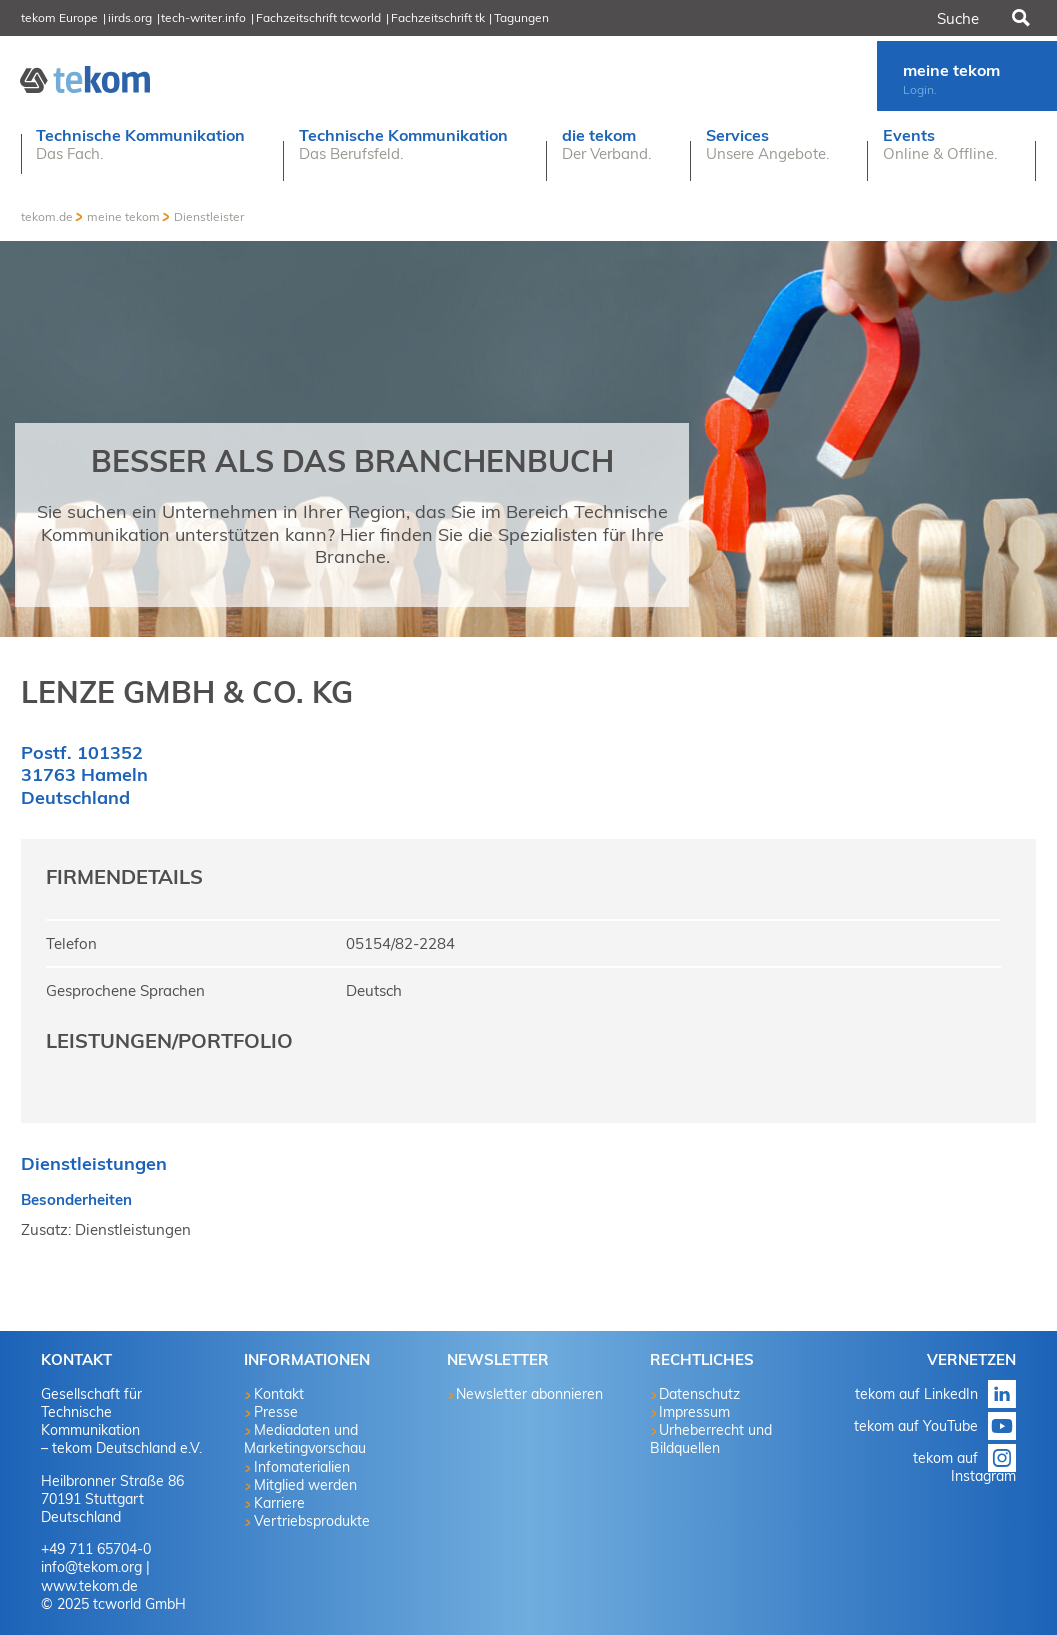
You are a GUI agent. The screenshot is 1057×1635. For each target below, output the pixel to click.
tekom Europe (59, 17)
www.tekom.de (89, 1586)
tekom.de (47, 216)
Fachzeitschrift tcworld (318, 17)
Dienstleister (209, 216)
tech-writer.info (203, 17)
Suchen (1019, 18)
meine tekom (123, 216)
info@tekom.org (91, 1567)
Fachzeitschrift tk (438, 17)
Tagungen (521, 17)
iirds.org (130, 17)
